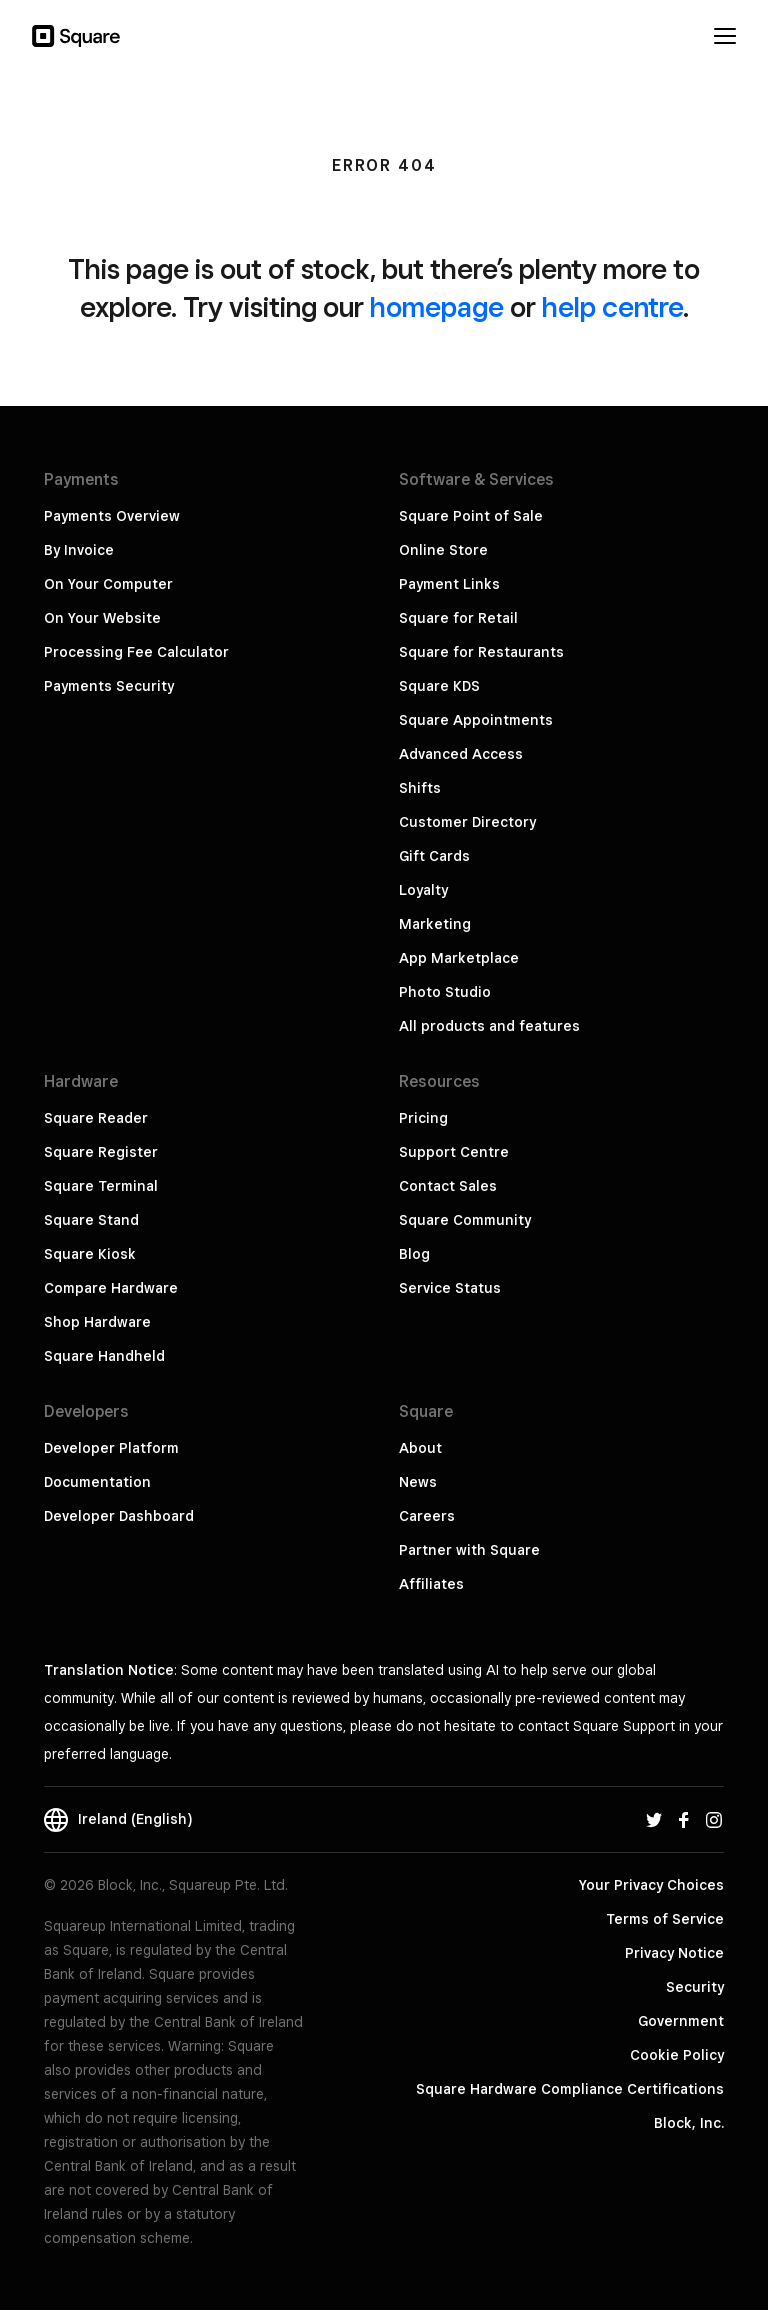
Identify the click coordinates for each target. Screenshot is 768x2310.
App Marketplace (459, 958)
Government (681, 2021)
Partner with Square (469, 1550)
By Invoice (79, 550)
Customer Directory (467, 822)
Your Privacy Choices (651, 1885)
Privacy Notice (674, 1953)
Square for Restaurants (481, 652)
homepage (437, 306)
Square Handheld (104, 1356)
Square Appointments (476, 720)
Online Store (443, 550)
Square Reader (96, 1118)
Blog (414, 1254)
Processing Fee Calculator (136, 652)
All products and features (489, 1026)
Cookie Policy (677, 2055)
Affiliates (431, 1584)
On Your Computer (108, 584)
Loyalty (423, 890)
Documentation (97, 1482)
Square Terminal (101, 1186)
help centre (612, 306)
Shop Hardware (97, 1322)
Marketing (435, 924)
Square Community (465, 1220)
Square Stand (91, 1220)
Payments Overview (112, 516)
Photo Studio (445, 992)
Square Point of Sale (471, 516)
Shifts (420, 788)
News (418, 1482)
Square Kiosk (90, 1254)
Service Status (450, 1288)
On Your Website (102, 618)
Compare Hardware (111, 1288)
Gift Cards (434, 856)
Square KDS (439, 686)
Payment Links (449, 584)
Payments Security (109, 686)
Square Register (101, 1152)
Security (695, 1987)
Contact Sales (448, 1186)
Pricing (423, 1118)
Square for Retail (458, 618)
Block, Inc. (689, 2123)
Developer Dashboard (119, 1516)
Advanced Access (461, 754)
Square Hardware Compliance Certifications (570, 2089)
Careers (427, 1516)
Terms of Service (665, 1919)
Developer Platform (111, 1448)
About (420, 1448)
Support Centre (454, 1152)
